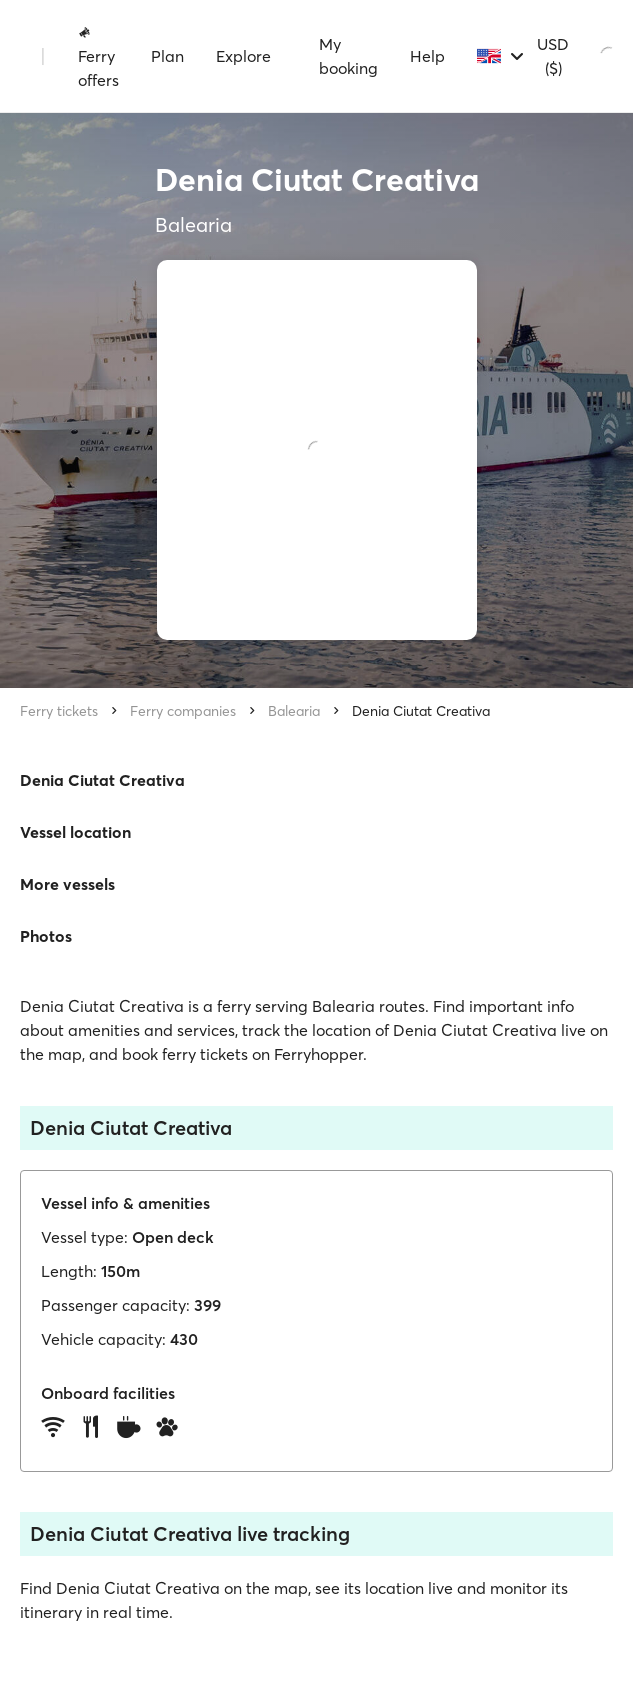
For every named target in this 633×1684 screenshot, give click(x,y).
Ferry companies (183, 711)
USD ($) (553, 56)
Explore (243, 56)
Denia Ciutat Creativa (421, 711)
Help (427, 56)
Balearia (294, 711)
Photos (46, 936)
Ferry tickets (59, 711)
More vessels (67, 884)
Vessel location (75, 832)
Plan (167, 56)
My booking (348, 56)
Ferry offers (98, 57)
